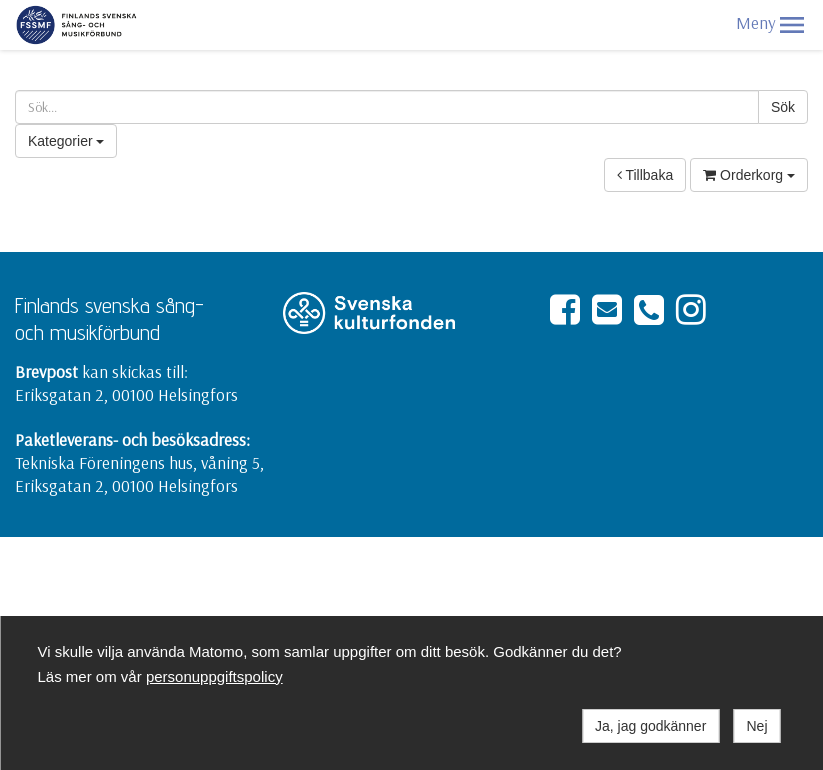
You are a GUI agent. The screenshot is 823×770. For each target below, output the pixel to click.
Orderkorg (749, 175)
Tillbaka (645, 175)
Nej (756, 726)
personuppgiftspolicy (214, 676)
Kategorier (66, 141)
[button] (792, 25)
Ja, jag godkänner (650, 726)
